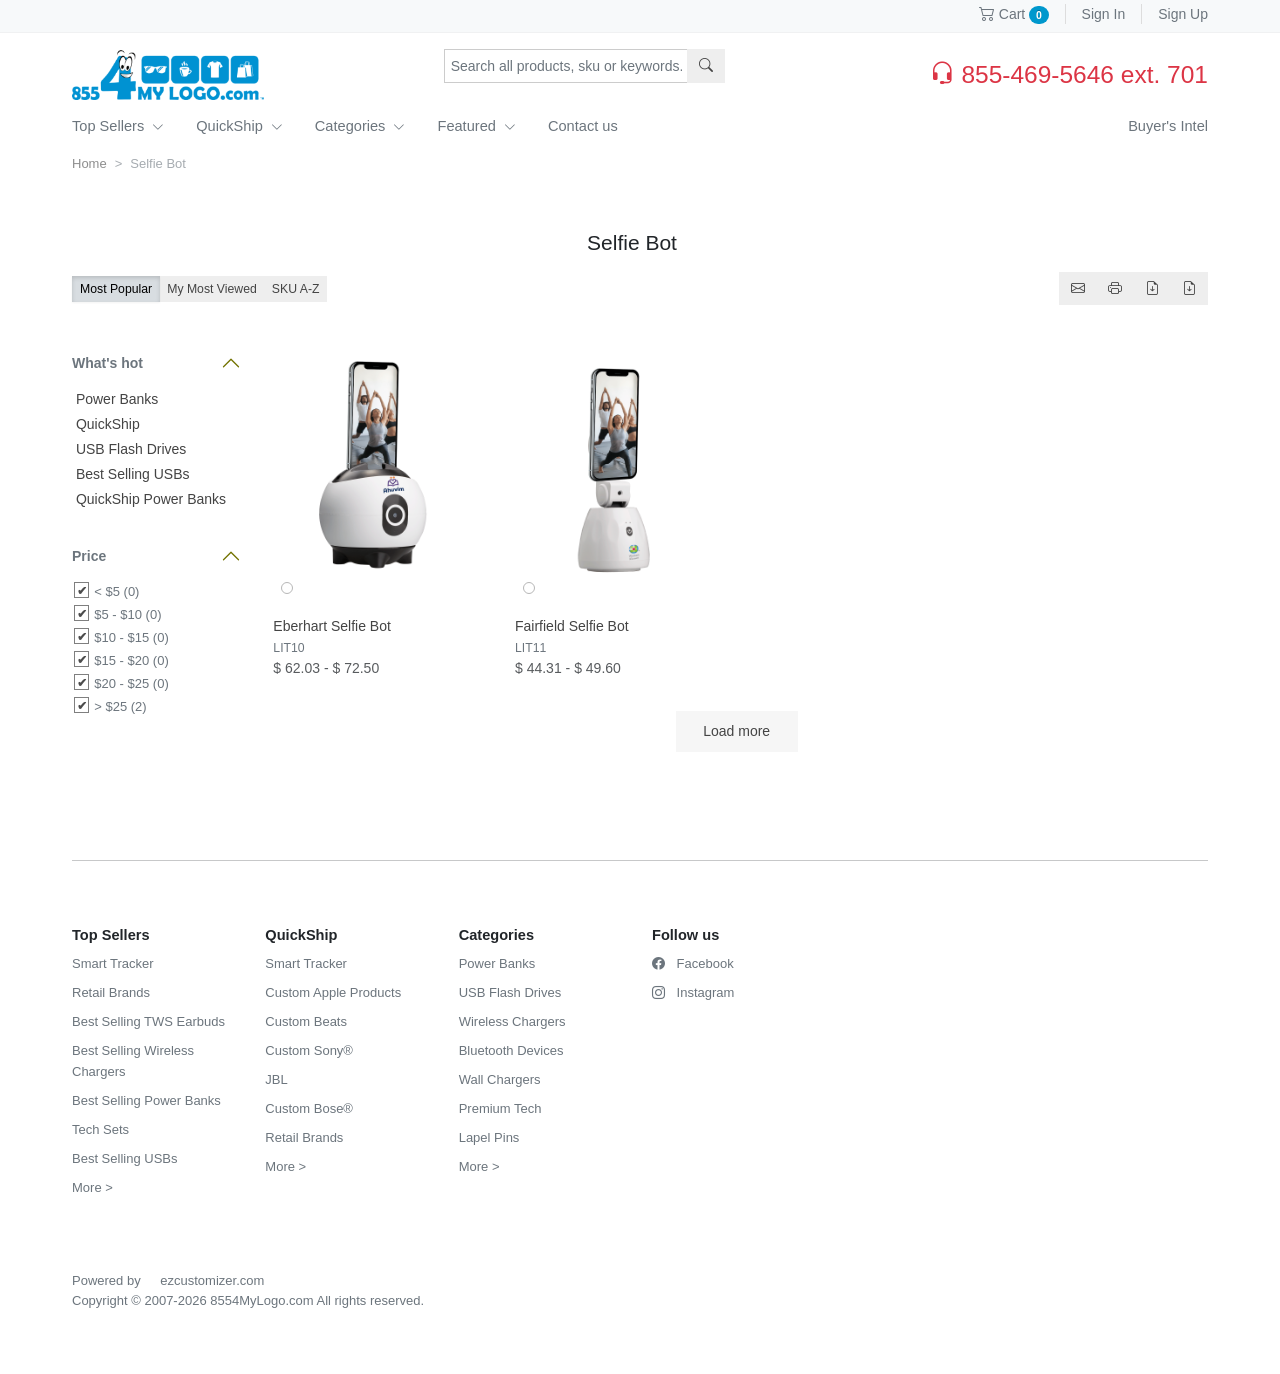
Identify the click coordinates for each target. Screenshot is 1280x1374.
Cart (1014, 14)
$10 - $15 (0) (131, 637)
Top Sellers (118, 126)
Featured (476, 126)
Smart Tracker (113, 963)
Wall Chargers (500, 1079)
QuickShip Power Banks (149, 499)
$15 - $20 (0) (131, 660)
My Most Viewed (212, 289)
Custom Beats (306, 1021)
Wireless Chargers (512, 1021)
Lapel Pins (489, 1137)
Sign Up (1183, 14)
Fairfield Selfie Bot (572, 626)
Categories (360, 126)
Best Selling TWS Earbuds (148, 1021)
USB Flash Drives (129, 449)
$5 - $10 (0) (127, 614)
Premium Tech (500, 1108)
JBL (276, 1079)
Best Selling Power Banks (146, 1100)
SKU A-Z (296, 289)
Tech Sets (100, 1129)
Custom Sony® (309, 1050)
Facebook (693, 963)
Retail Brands (111, 992)
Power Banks (115, 399)
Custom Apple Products (333, 992)
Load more (737, 731)
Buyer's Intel (1168, 126)
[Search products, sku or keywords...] (566, 66)
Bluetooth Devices (511, 1050)
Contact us (583, 126)
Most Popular (116, 289)
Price (89, 556)
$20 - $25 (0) (131, 683)
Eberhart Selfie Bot (332, 626)
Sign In (1104, 14)
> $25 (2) (120, 706)
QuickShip (239, 126)
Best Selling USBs (131, 474)
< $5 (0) (116, 591)
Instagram (693, 992)
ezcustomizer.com (212, 1280)
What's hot (107, 363)
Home (89, 163)
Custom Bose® (309, 1108)
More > (92, 1187)
